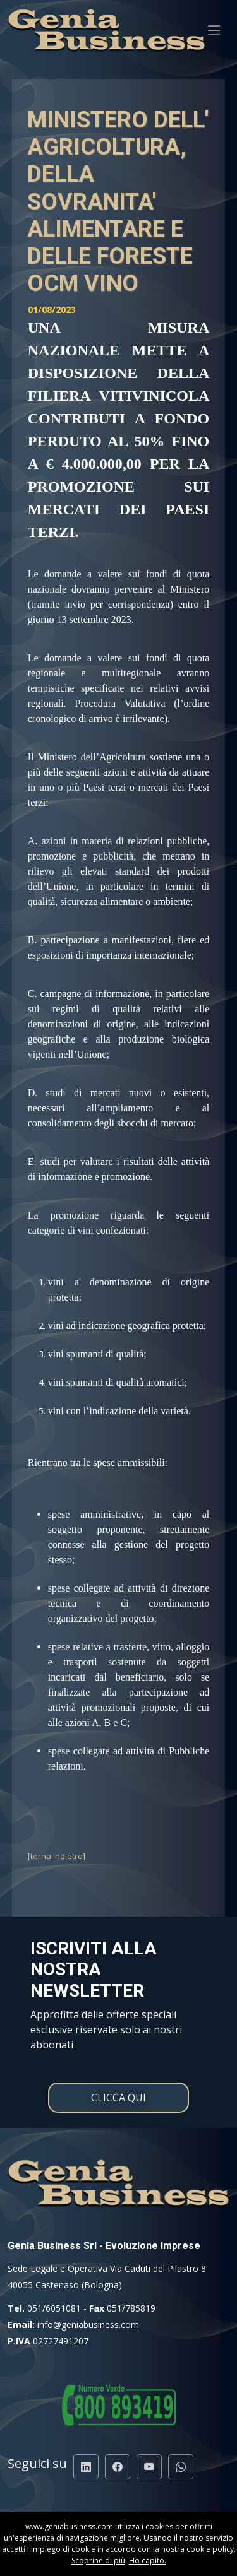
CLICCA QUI (118, 2098)
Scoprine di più (98, 2560)
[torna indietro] (56, 1856)
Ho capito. (147, 2560)
